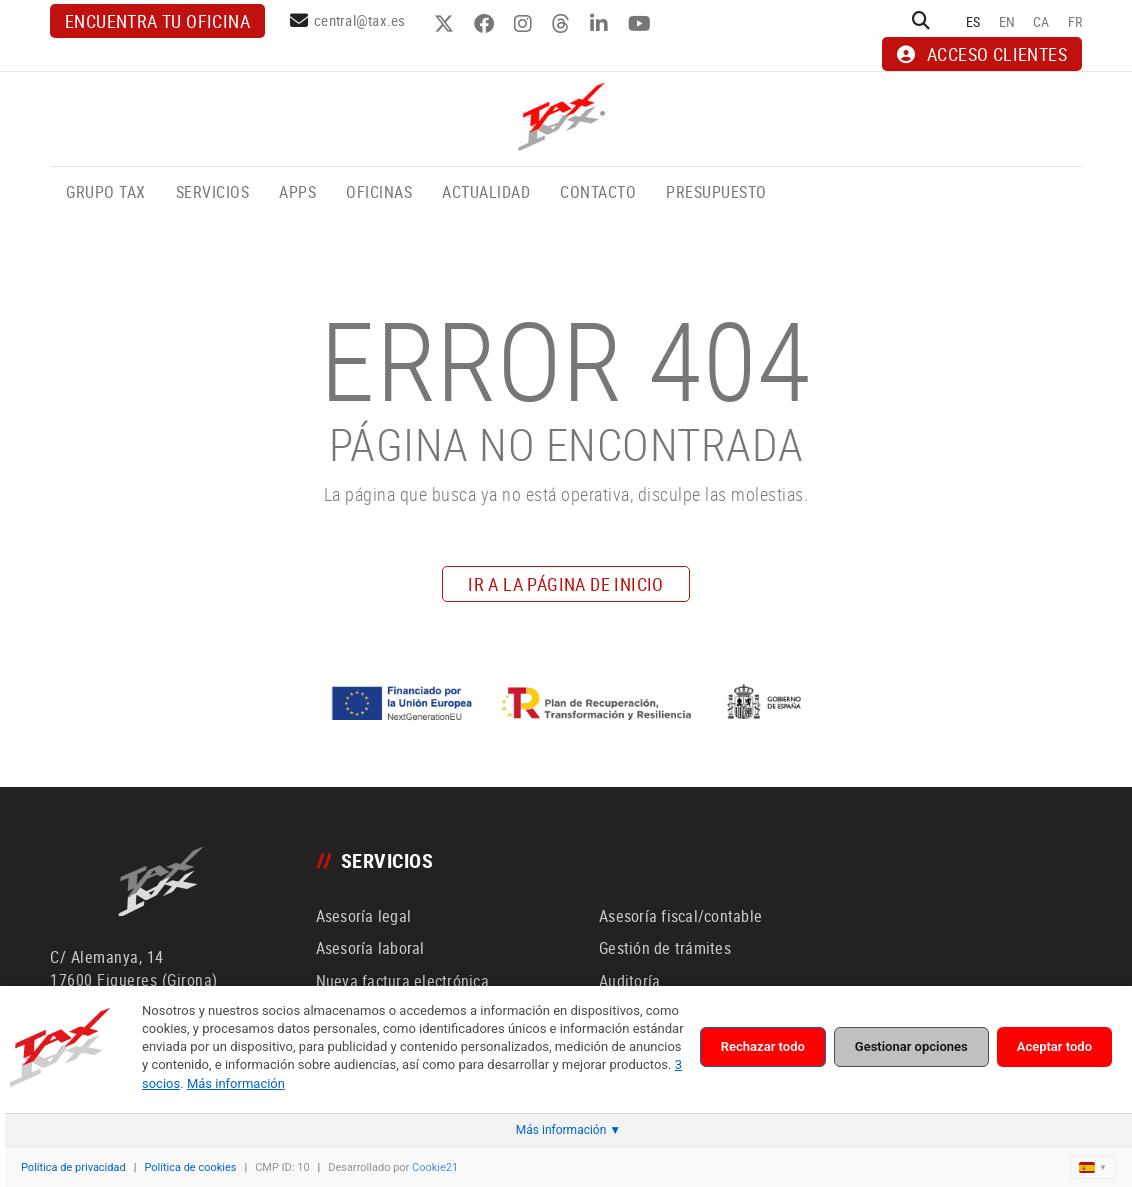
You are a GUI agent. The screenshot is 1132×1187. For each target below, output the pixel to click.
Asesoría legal (364, 916)
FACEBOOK (486, 24)
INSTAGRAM (525, 24)
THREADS (563, 24)
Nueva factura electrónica (402, 981)
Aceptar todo (1054, 1046)
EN (1007, 21)
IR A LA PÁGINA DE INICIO (566, 584)
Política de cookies (190, 1167)
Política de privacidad (73, 1167)
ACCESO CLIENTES (982, 54)
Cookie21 (435, 1167)
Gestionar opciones (911, 1046)
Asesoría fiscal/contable (680, 916)
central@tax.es (360, 20)
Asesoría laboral (370, 948)
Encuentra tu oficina (157, 21)
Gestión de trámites (665, 948)
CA (1041, 21)
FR (1075, 21)
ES (973, 21)
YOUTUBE (642, 24)
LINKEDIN (601, 24)
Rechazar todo (763, 1046)
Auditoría (629, 981)
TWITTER (446, 24)
